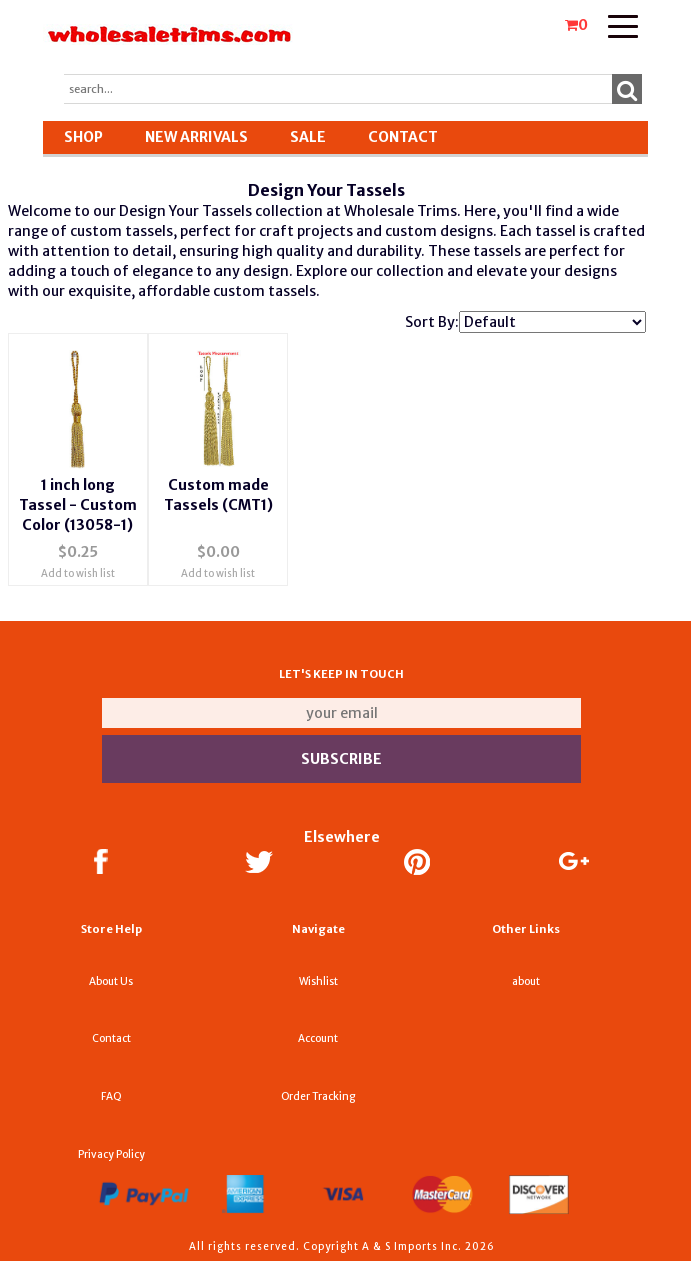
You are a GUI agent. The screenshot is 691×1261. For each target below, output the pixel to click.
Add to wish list (78, 573)
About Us (111, 981)
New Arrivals (196, 137)
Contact (403, 137)
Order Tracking (318, 1096)
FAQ (111, 1096)
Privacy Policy (111, 1154)
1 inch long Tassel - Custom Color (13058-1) (78, 505)
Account (318, 1038)
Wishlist (318, 981)
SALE (308, 137)
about (526, 981)
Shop (83, 137)
